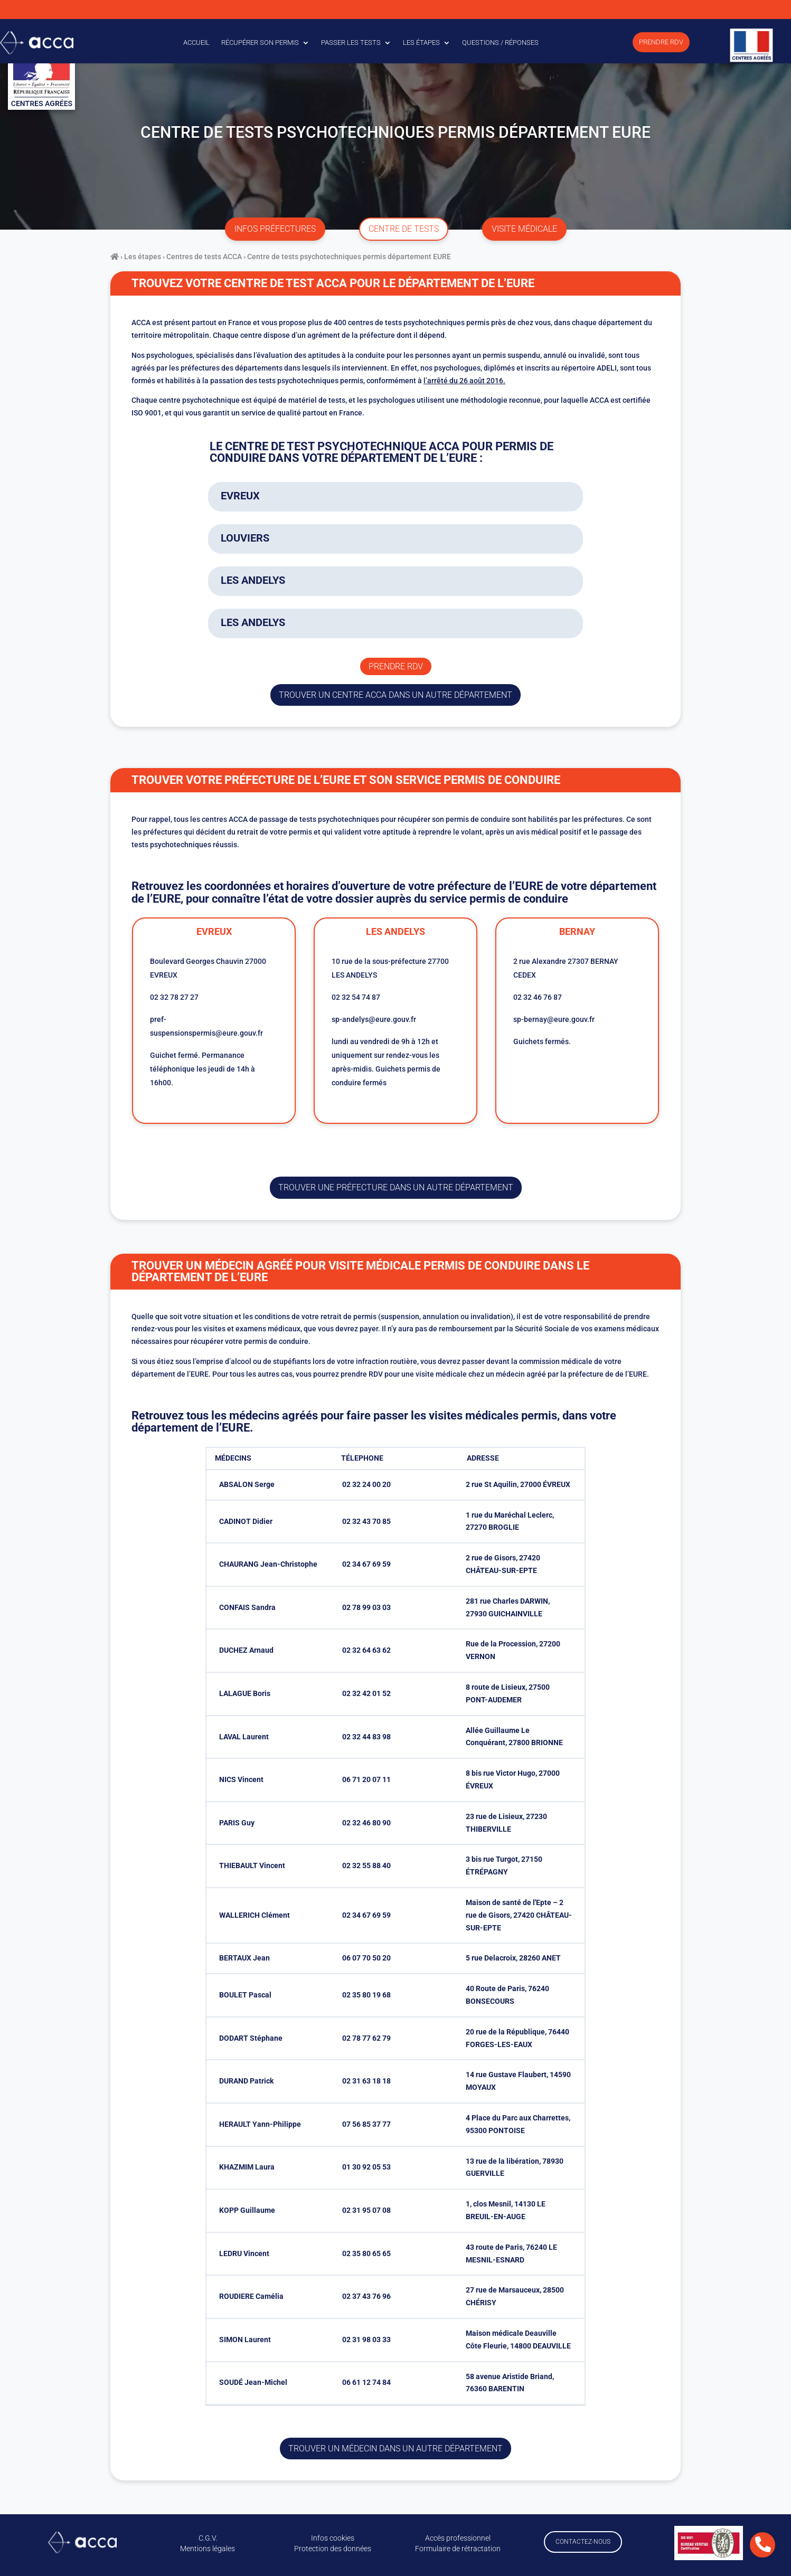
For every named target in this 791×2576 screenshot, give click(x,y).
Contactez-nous (582, 2541)
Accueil (196, 42)
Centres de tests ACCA (204, 256)
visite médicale (524, 229)
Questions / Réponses (500, 42)
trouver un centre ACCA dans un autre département (395, 695)
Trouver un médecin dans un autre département (395, 2449)
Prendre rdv (396, 666)
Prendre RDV (661, 42)
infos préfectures (275, 229)
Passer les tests (351, 42)
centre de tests (404, 229)
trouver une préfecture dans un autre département (395, 1187)
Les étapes (421, 42)
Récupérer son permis (260, 42)
